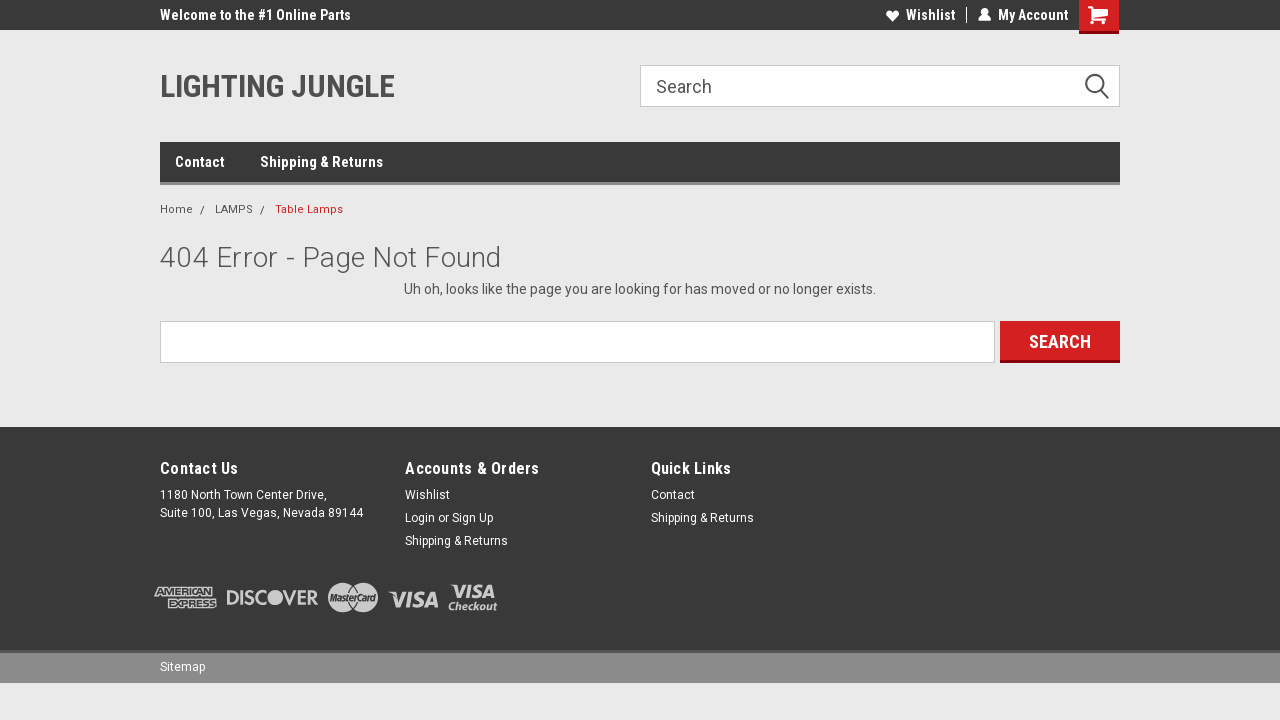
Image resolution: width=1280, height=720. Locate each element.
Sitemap (182, 667)
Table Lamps (309, 209)
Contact (200, 162)
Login (420, 518)
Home (176, 209)
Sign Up (472, 518)
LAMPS (234, 209)
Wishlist (920, 15)
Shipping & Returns (321, 162)
